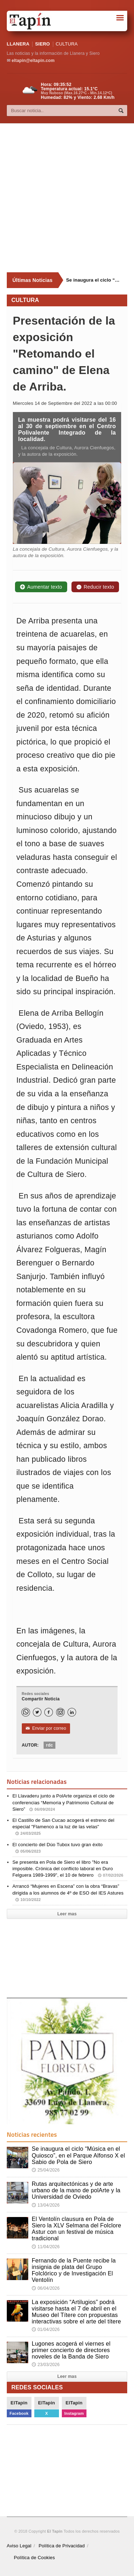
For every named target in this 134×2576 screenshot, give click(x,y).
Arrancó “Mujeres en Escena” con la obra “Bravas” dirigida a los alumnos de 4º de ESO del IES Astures (68, 1892)
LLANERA (18, 44)
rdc (49, 1745)
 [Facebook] (49, 1712)
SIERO (42, 44)
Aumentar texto (41, 587)
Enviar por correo (46, 1728)
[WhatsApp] (26, 1712)
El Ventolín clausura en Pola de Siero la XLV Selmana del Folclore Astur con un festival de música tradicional (76, 2229)
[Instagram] (60, 1712)
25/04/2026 (46, 2170)
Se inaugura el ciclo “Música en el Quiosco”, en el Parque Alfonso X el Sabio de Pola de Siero (78, 2155)
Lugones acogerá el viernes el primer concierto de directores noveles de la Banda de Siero (71, 2350)
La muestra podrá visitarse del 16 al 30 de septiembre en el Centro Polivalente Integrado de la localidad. (67, 429)
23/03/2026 (46, 2364)
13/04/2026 (46, 2205)
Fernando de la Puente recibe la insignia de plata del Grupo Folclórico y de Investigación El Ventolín (74, 2270)
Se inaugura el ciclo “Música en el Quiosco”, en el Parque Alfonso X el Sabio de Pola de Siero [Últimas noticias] (93, 280)
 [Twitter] (37, 1712)
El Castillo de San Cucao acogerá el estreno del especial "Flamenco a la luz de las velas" (63, 1827)
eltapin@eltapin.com (32, 60)
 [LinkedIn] (72, 1712)
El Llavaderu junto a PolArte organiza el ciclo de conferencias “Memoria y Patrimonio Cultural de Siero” (64, 1802)
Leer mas (66, 1913)
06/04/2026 (46, 2288)
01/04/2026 (46, 2329)
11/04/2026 (46, 2246)
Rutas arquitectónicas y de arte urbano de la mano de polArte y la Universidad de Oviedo (76, 2190)
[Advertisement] (67, 198)
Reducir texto (95, 587)
